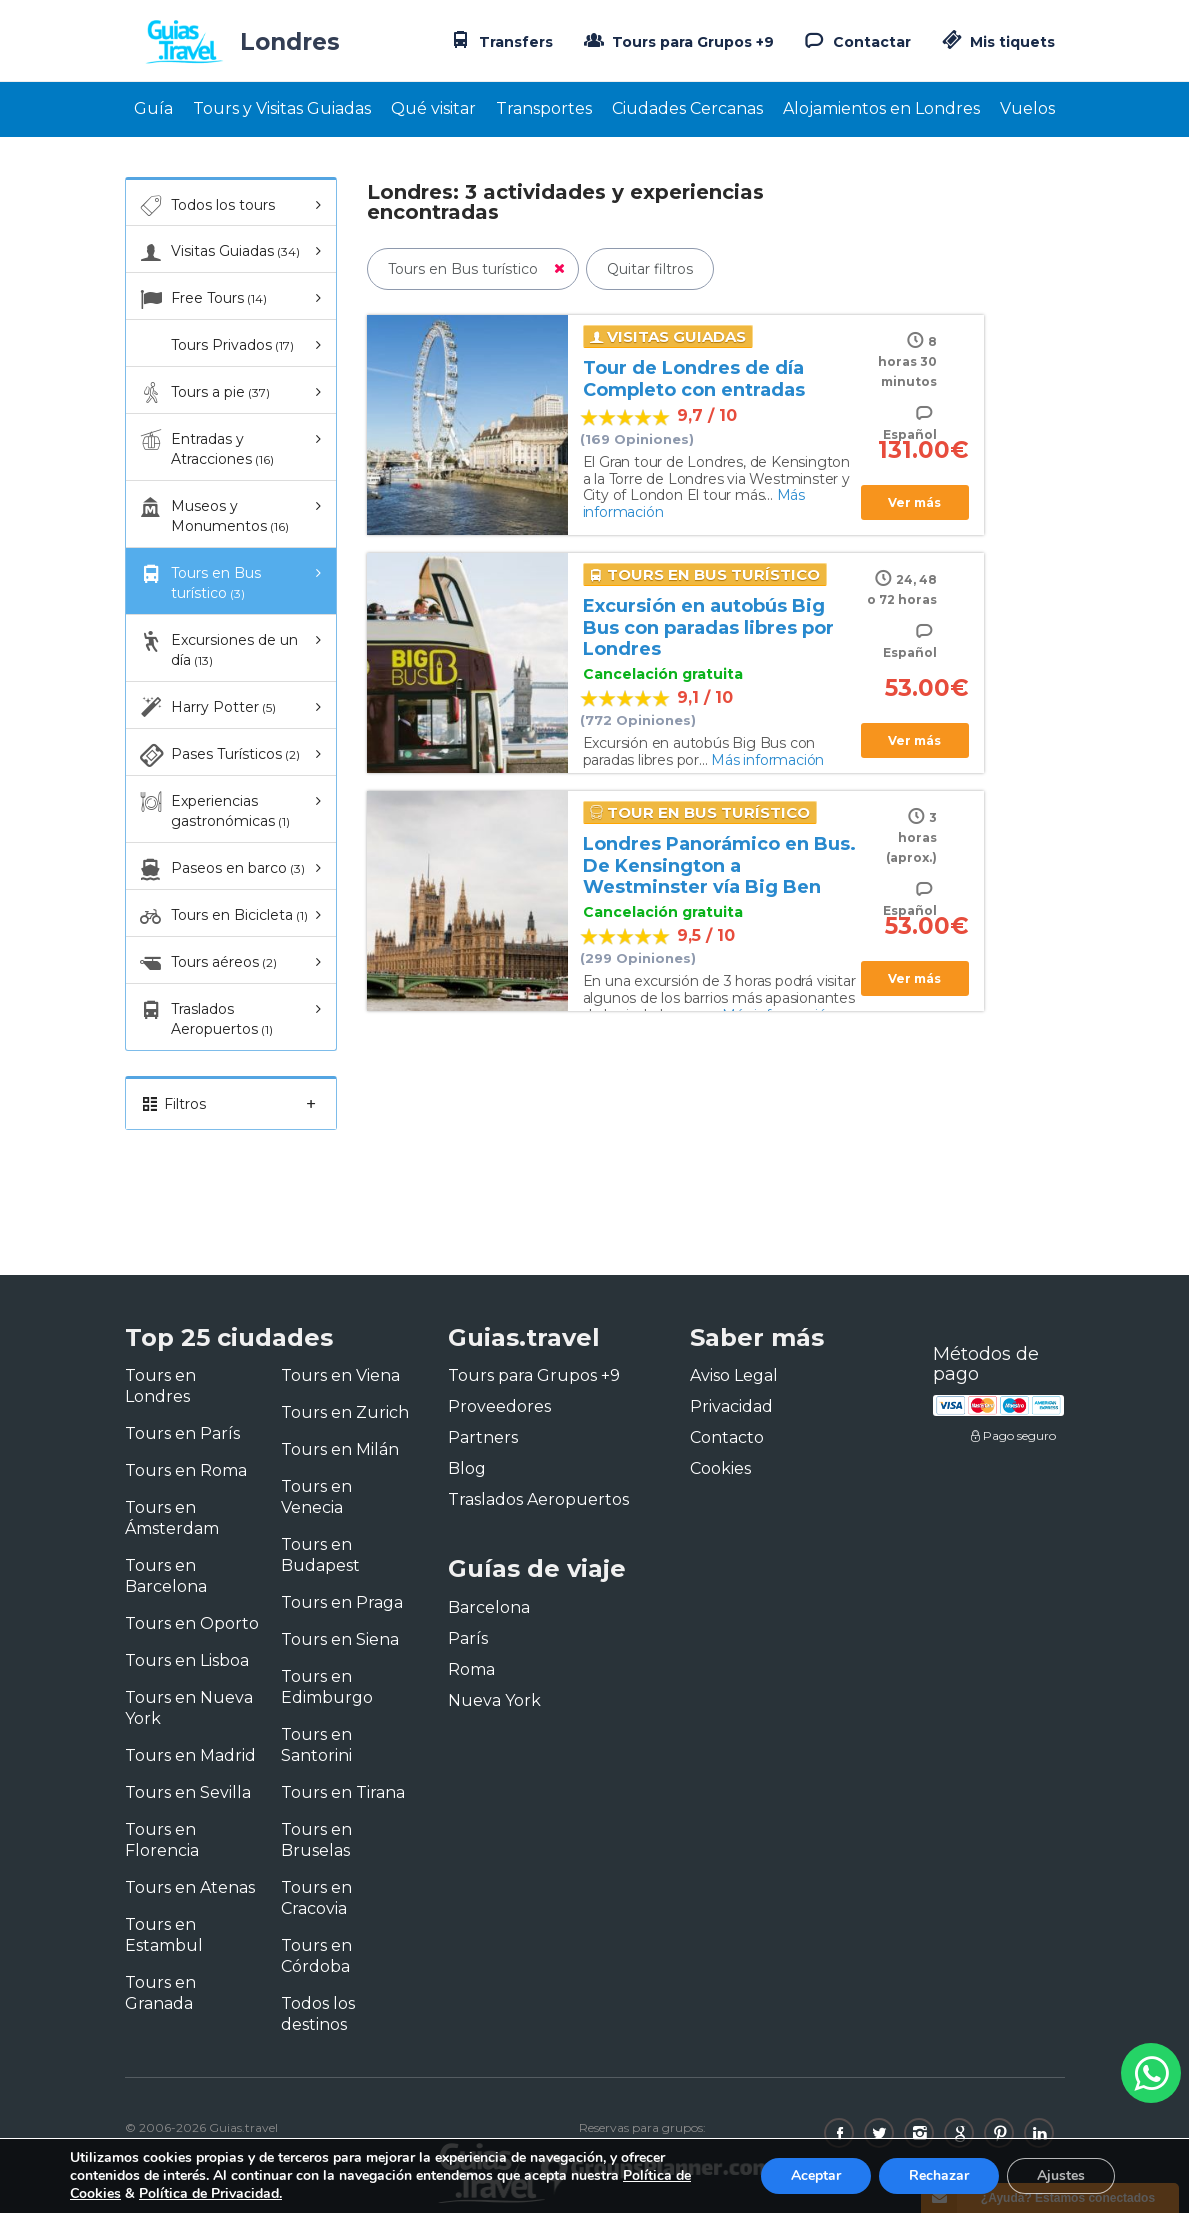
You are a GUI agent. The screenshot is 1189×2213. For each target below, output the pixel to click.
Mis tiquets (996, 42)
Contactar (856, 40)
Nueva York (494, 1700)
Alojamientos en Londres (881, 108)
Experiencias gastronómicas (213, 810)
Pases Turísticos (218, 755)
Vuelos (1027, 108)
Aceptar (816, 2175)
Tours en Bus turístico (199, 582)
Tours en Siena (340, 1639)
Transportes (544, 108)
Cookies (720, 1468)
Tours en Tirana (343, 1792)
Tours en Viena (340, 1375)
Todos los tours (206, 206)
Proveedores (499, 1406)
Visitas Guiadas (218, 252)
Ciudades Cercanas (687, 108)
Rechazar (939, 2175)
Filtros (231, 1104)
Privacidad (731, 1406)
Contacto (727, 1437)
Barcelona (489, 1607)
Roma (471, 1669)
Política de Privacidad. (210, 2193)
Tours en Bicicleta (222, 916)
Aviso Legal (734, 1375)
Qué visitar (433, 108)
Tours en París (182, 1433)
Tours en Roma (186, 1470)
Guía (153, 108)
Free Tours (202, 299)
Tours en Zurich (345, 1412)
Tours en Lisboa (187, 1660)
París (468, 1638)
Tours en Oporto (192, 1623)
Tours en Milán (340, 1449)
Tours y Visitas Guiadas (282, 108)
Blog (467, 1468)
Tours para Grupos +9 (677, 40)
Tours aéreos (207, 963)
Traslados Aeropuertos (205, 1018)
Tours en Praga (342, 1602)
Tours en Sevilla (188, 1792)
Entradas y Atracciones (205, 448)
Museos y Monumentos (213, 515)
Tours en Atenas (190, 1887)
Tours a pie (203, 393)
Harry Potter (206, 708)
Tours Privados (215, 346)
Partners (483, 1437)
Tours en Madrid (190, 1755)
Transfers (500, 40)
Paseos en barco (221, 869)
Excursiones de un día (217, 649)
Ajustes (1061, 2175)
